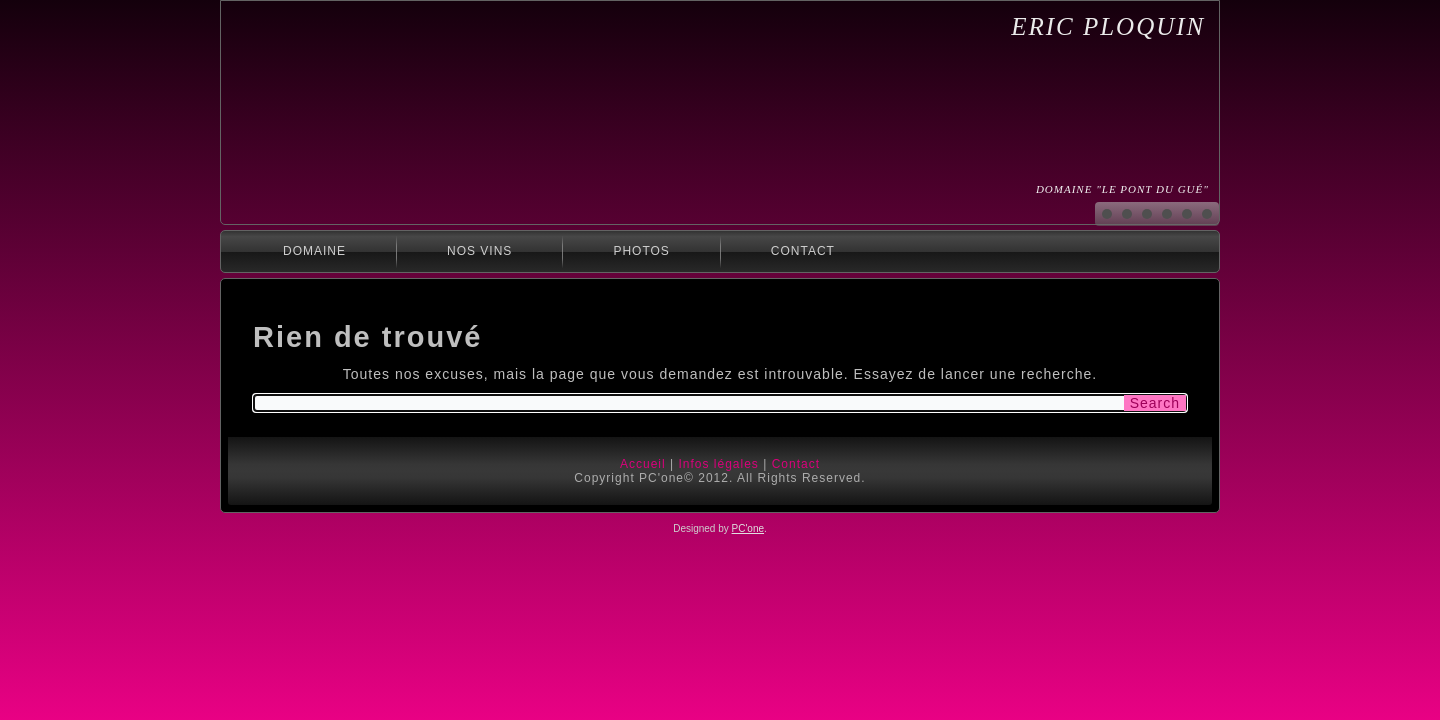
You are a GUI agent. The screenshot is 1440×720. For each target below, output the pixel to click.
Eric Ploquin (1108, 26)
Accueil (643, 464)
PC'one (748, 528)
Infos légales (718, 464)
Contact (803, 251)
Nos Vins (479, 251)
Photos (641, 251)
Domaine (314, 251)
